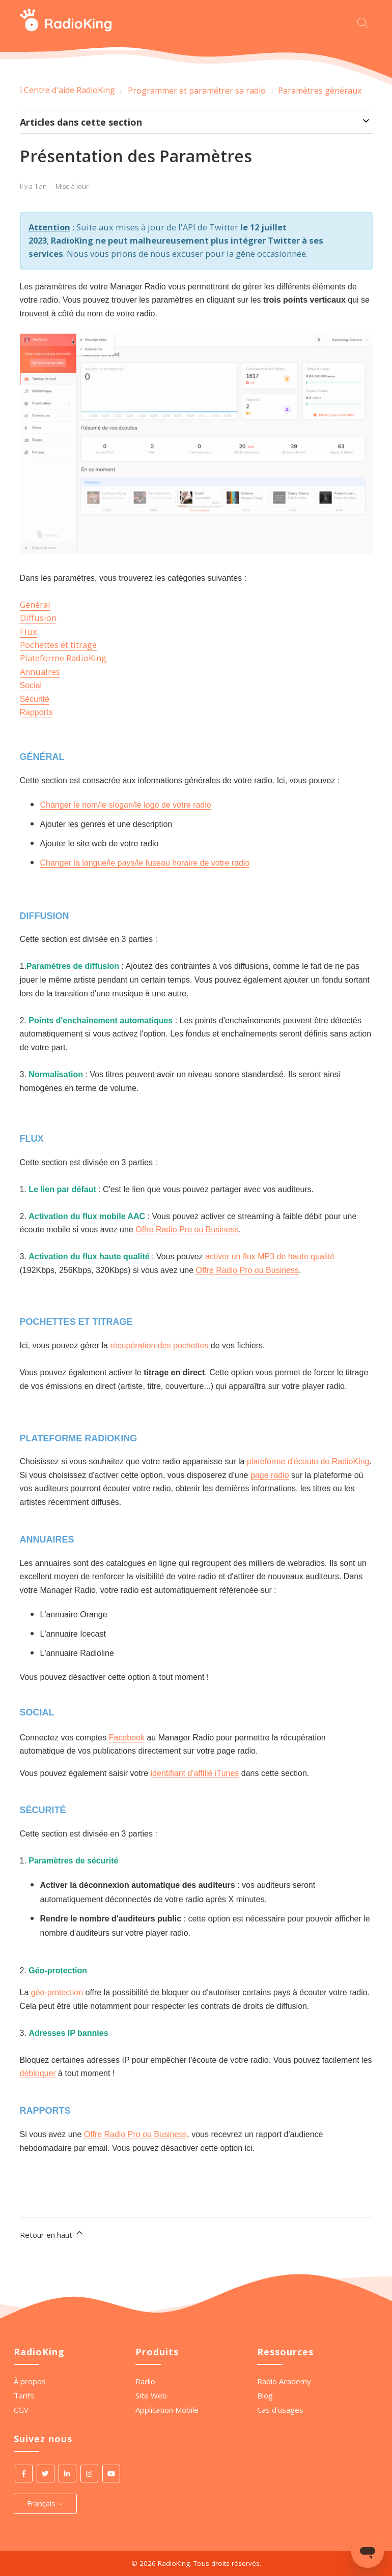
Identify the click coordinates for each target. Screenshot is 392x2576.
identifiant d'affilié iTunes (195, 1773)
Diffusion (38, 618)
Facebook (127, 1737)
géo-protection (57, 1992)
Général (35, 604)
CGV (21, 2410)
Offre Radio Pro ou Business (186, 1229)
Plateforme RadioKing (63, 658)
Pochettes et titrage (58, 644)
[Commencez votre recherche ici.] (365, 22)
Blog (265, 2395)
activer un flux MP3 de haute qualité (269, 1256)
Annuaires (40, 671)
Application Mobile (167, 2410)
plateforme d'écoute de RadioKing (308, 1461)
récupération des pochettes (159, 1345)
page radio (269, 1475)
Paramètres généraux (319, 90)
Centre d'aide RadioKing (69, 90)
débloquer (38, 2073)
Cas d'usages (280, 2410)
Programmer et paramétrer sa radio (197, 90)
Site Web (151, 2395)
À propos (30, 2381)
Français (45, 2503)
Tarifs (24, 2395)
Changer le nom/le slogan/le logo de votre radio (125, 805)
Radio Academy (284, 2381)
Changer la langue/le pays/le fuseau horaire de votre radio (145, 862)
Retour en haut (52, 2234)
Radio (145, 2381)
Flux (28, 631)
